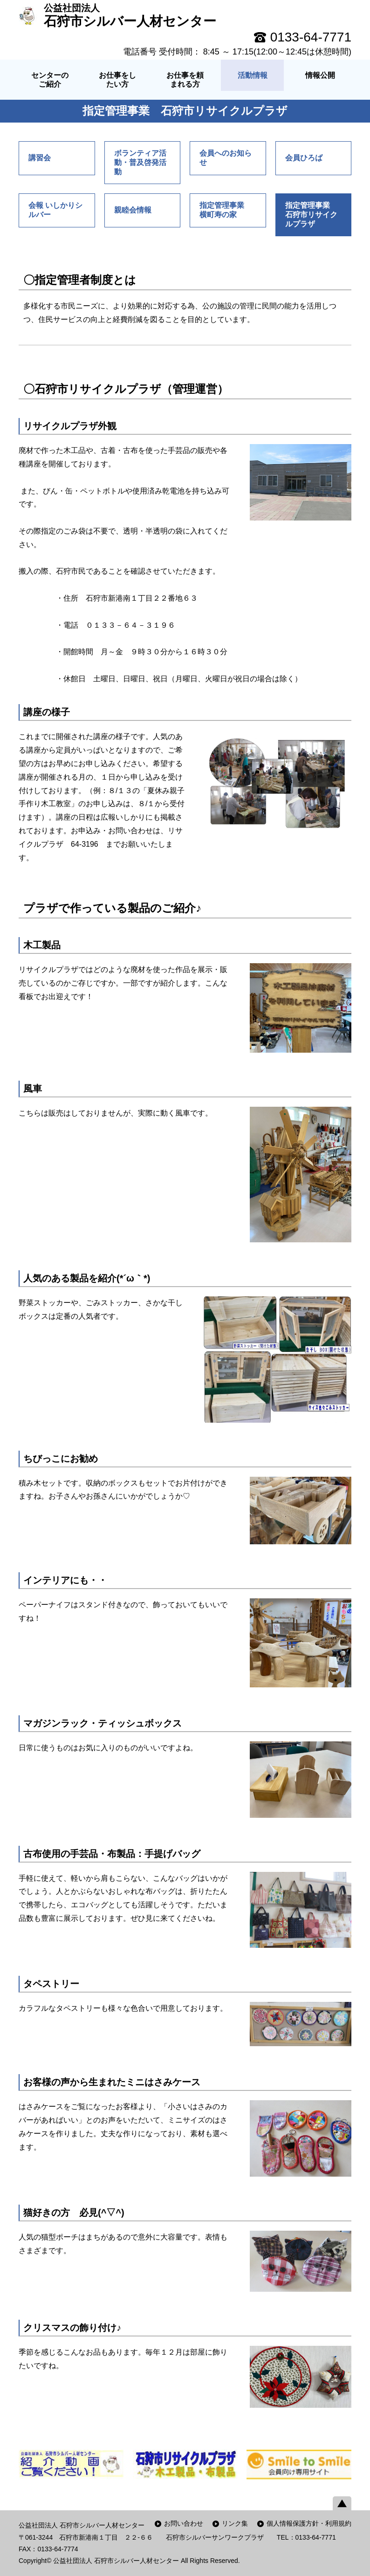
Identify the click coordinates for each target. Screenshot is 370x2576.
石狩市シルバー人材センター (130, 15)
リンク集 (235, 2523)
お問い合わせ (183, 2523)
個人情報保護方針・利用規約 (309, 2523)
